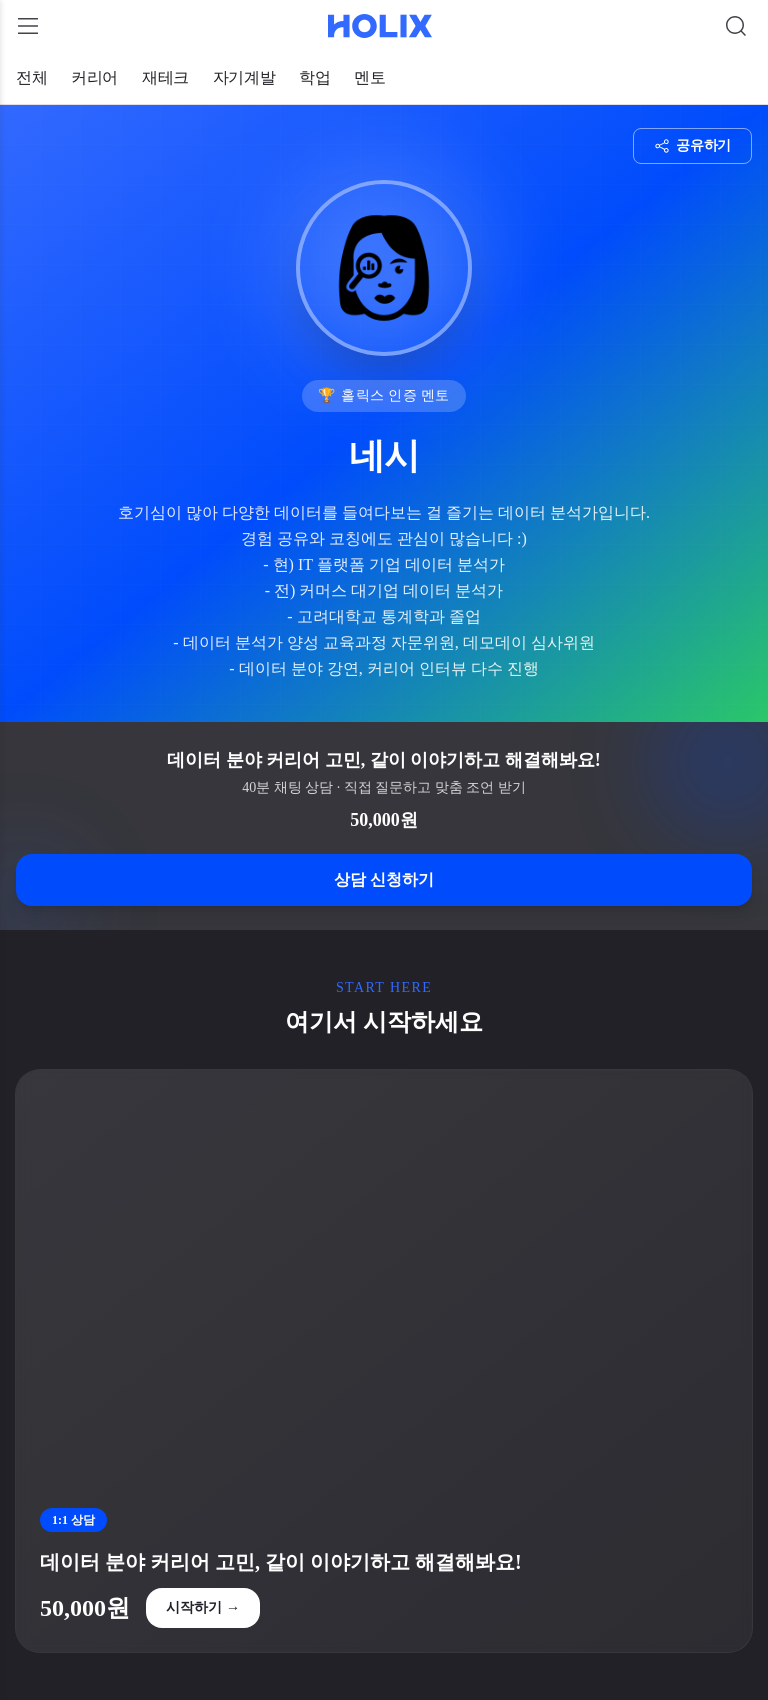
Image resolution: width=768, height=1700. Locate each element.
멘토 (369, 77)
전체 (31, 77)
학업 (314, 77)
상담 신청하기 (384, 879)
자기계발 (244, 77)
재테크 (165, 77)
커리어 (94, 77)
